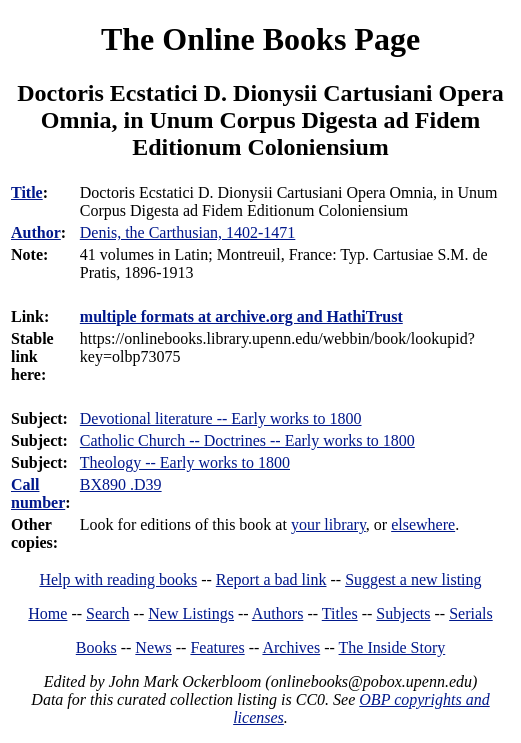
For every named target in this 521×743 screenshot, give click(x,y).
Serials (471, 613)
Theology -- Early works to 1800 (185, 462)
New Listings (191, 613)
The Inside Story (392, 647)
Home (47, 613)
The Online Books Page (260, 39)
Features (217, 647)
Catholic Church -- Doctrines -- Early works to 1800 (247, 440)
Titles (340, 613)
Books (96, 647)
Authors (278, 613)
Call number (38, 493)
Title (27, 192)
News (153, 647)
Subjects (403, 613)
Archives (291, 647)
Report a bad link (271, 579)
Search (108, 613)
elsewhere (423, 524)
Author (36, 232)
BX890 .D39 (121, 484)
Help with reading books (118, 579)
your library (328, 524)
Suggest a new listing (413, 579)
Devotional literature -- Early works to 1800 (221, 418)
